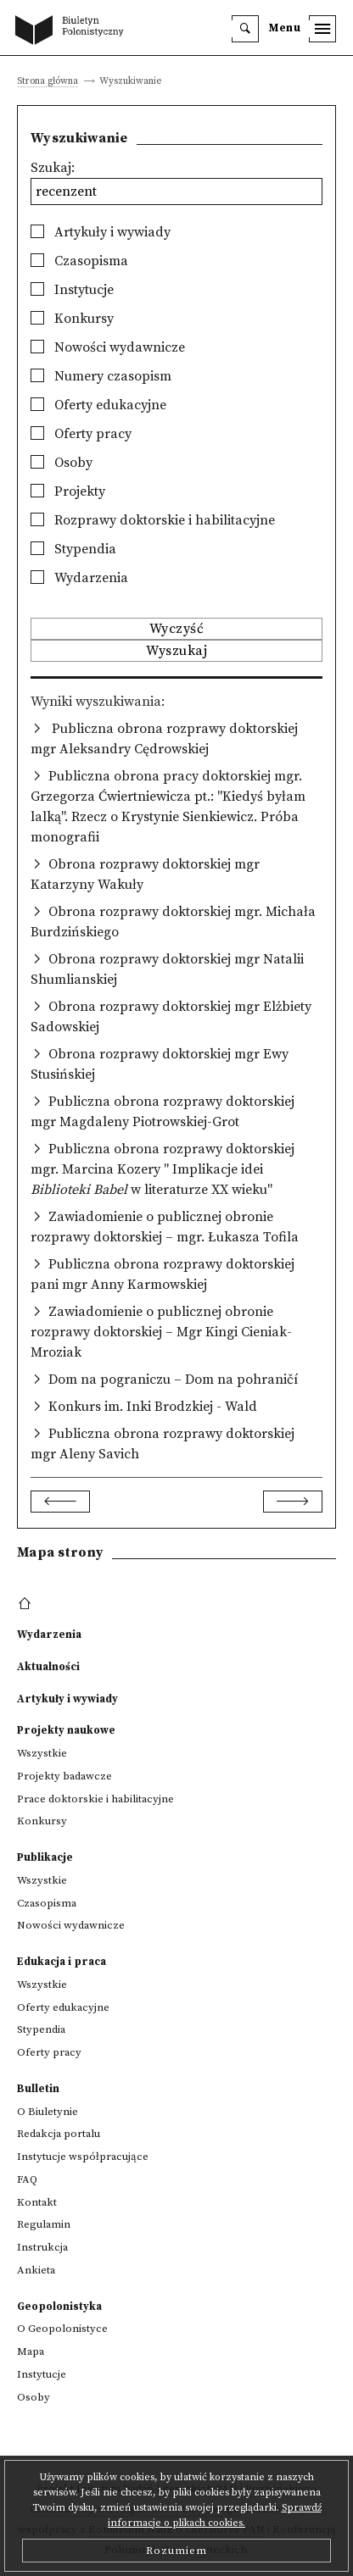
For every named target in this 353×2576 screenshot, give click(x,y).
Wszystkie (42, 1753)
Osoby (61, 462)
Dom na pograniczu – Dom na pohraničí (173, 1379)
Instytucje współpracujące (82, 2156)
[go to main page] (73, 31)
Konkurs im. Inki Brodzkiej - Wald (152, 1406)
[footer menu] (26, 1604)
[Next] (292, 1502)
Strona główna (47, 81)
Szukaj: (53, 167)
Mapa (30, 2351)
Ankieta (36, 2270)
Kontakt (37, 2202)
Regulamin (43, 2224)
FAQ (27, 2179)
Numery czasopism (101, 376)
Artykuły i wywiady (101, 232)
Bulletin (38, 2089)
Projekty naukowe (66, 1730)
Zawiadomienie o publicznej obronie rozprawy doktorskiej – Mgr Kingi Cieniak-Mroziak (161, 1332)
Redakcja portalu (58, 2133)
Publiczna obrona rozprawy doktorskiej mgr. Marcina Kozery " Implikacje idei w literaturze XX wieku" (162, 1169)
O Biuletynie (47, 2111)
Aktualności (48, 1667)
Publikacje (45, 1857)
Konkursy (72, 318)
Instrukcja (42, 2247)
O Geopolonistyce (62, 2328)
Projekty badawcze (64, 1776)
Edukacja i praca (61, 1961)
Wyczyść (177, 628)
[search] (245, 28)
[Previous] (60, 1502)
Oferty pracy (81, 433)
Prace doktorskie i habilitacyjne (95, 1799)
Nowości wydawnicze (108, 347)
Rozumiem (176, 2550)
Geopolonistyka (59, 2306)
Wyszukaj (176, 650)
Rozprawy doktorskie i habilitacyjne (153, 520)
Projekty (68, 491)
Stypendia (73, 549)
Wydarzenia (79, 577)
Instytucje (72, 289)
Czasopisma (79, 261)
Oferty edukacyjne (98, 405)
